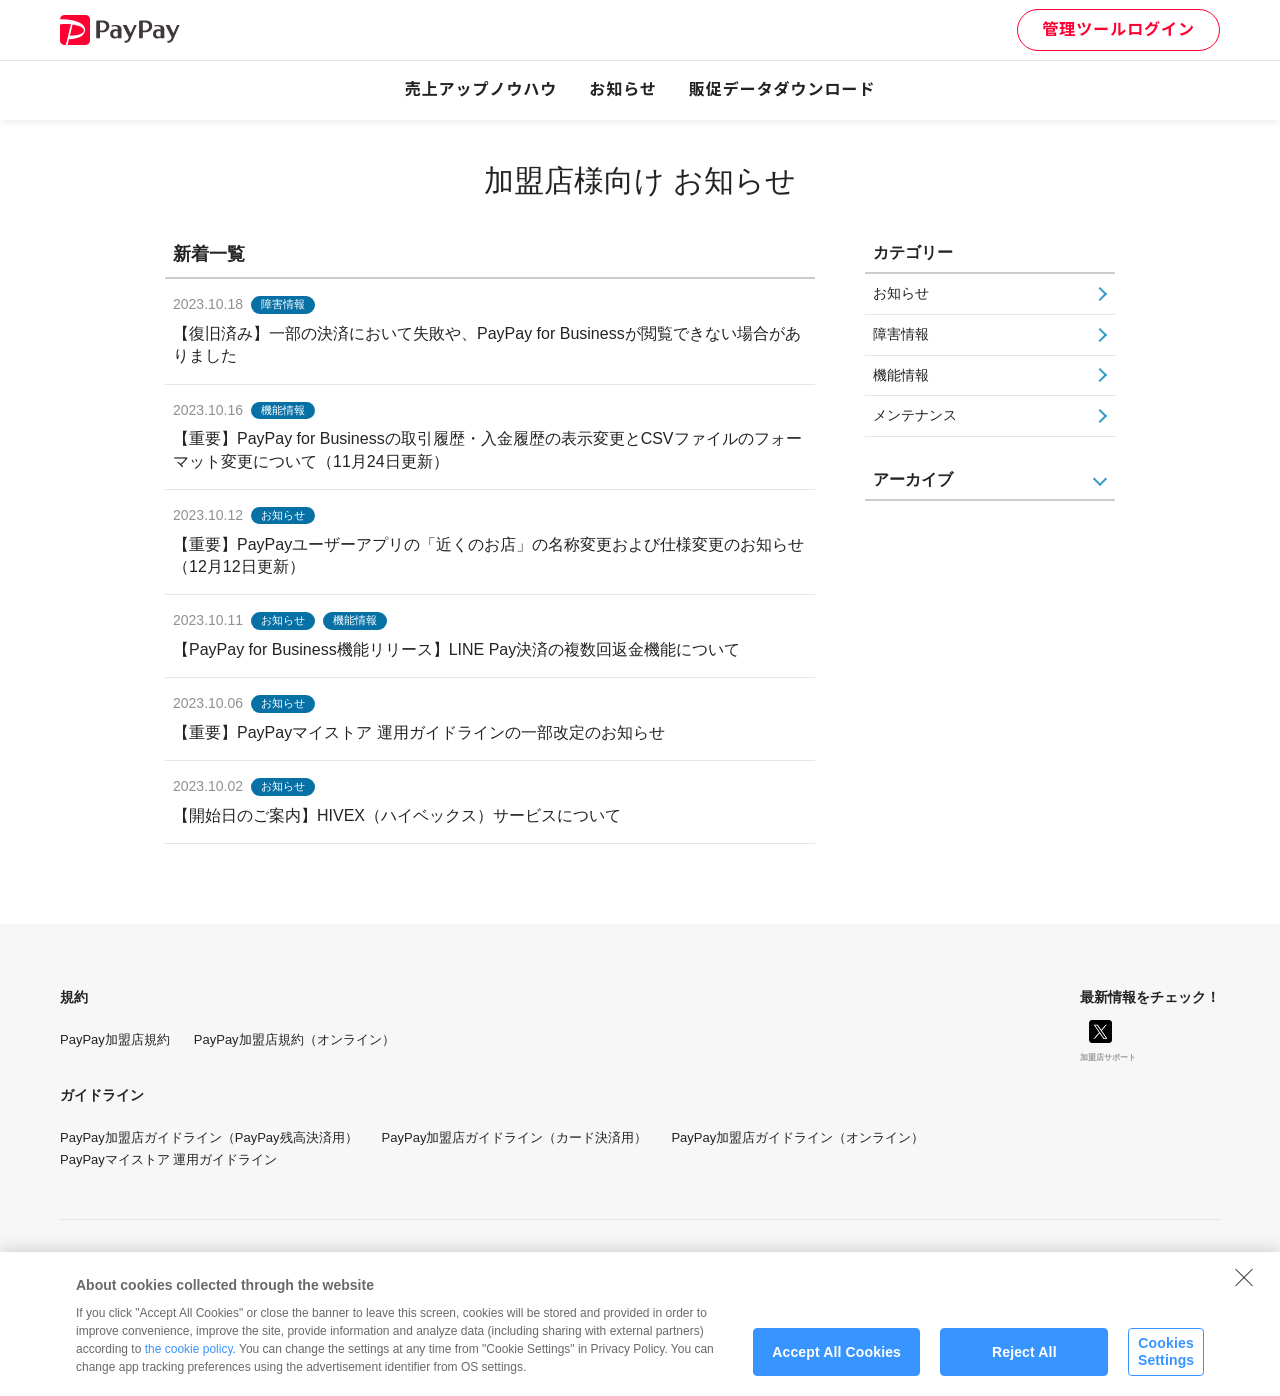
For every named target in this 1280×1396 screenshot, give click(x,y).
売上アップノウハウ (481, 89)
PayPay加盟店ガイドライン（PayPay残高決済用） (209, 1137)
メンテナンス (915, 415)
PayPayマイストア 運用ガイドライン (168, 1159)
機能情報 (901, 375)
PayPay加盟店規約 (115, 1039)
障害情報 (901, 334)
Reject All (1024, 1360)
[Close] (1244, 1286)
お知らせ (623, 89)
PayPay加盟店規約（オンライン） (294, 1039)
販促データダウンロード (782, 89)
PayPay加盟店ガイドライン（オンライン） (797, 1137)
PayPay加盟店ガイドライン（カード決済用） (515, 1137)
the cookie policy (189, 1358)
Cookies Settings (1166, 1360)
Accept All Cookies (836, 1360)
